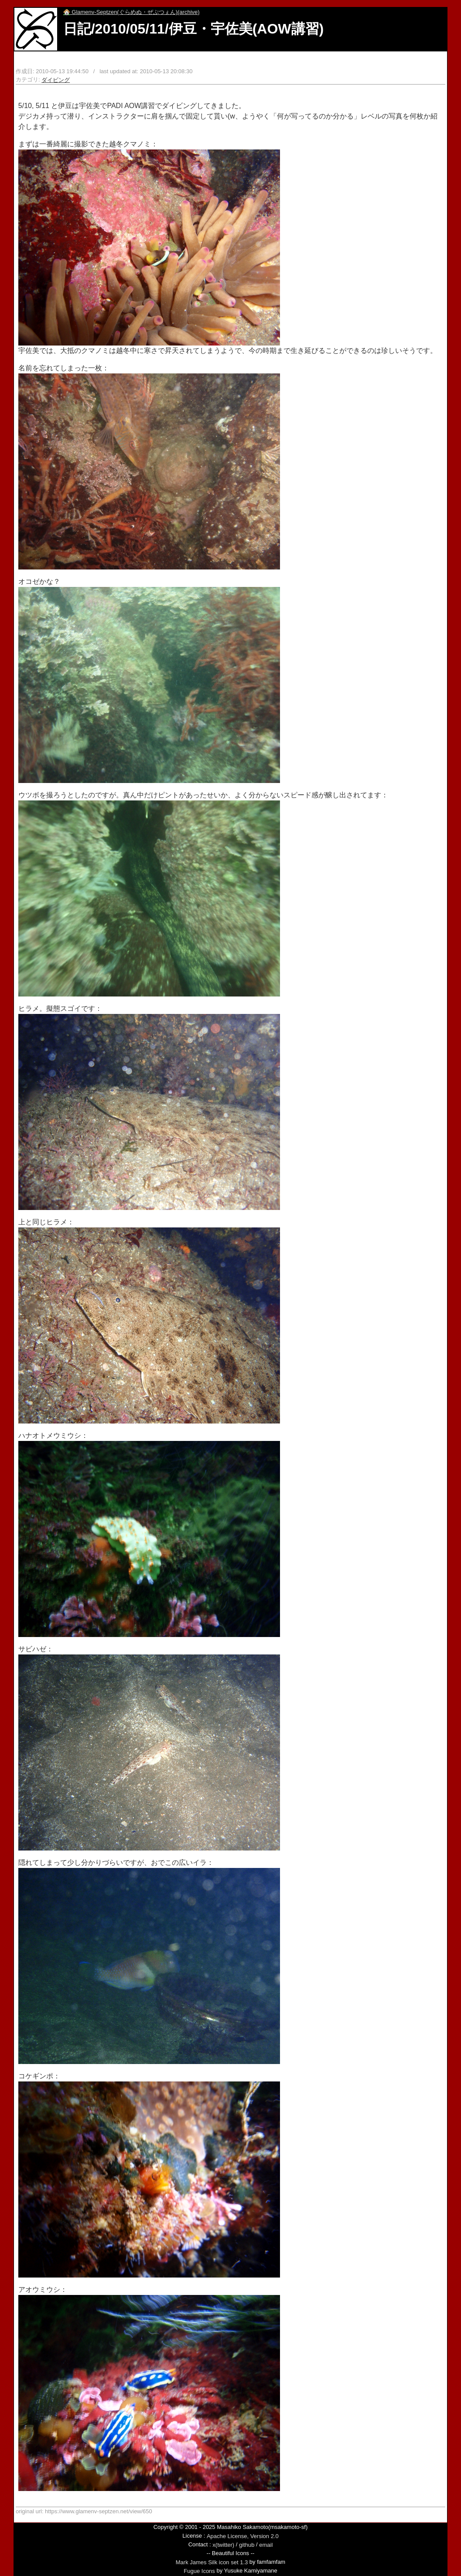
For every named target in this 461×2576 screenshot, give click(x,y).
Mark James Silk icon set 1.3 (212, 2562)
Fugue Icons (199, 2571)
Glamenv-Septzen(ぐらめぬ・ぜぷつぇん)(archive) (131, 12)
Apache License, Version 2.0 (243, 2536)
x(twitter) (223, 2545)
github (246, 2545)
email (266, 2545)
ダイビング (55, 80)
